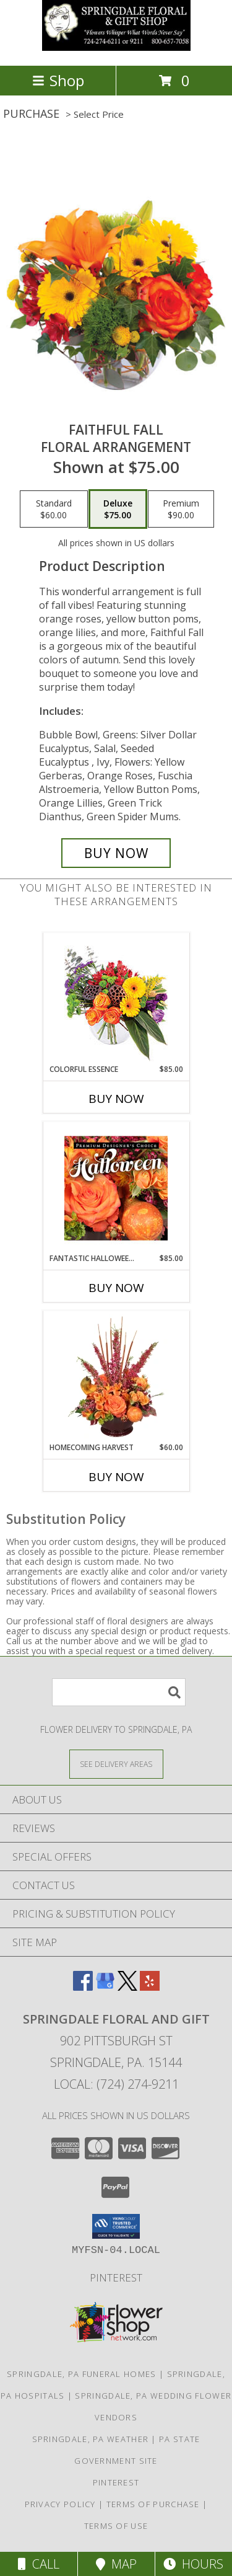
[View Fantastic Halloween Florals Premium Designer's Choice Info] (116, 1187)
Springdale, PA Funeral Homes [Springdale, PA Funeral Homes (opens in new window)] (81, 2373)
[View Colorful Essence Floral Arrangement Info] (116, 998)
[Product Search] (119, 1692)
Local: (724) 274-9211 (116, 2084)
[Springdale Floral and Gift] (116, 47)
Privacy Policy (60, 2504)
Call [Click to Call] (38, 2564)
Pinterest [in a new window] (116, 2277)
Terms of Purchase (153, 2504)
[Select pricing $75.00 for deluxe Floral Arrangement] (117, 509)
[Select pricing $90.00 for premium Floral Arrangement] (180, 509)
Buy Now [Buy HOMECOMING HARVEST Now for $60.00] (116, 1477)
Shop (58, 80)
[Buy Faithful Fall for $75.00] (116, 853)
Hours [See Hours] (193, 2564)
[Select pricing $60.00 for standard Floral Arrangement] (53, 509)
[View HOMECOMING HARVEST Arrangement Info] (116, 1377)
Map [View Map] (116, 2564)
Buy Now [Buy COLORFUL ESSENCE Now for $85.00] (116, 1099)
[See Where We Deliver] (116, 1763)
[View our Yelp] (150, 1987)
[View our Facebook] (83, 1987)
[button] (116, 2226)
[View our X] (127, 1987)
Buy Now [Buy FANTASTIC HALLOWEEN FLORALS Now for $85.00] (116, 1288)
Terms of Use (116, 2525)
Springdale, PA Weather (90, 2439)
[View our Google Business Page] (105, 1987)
